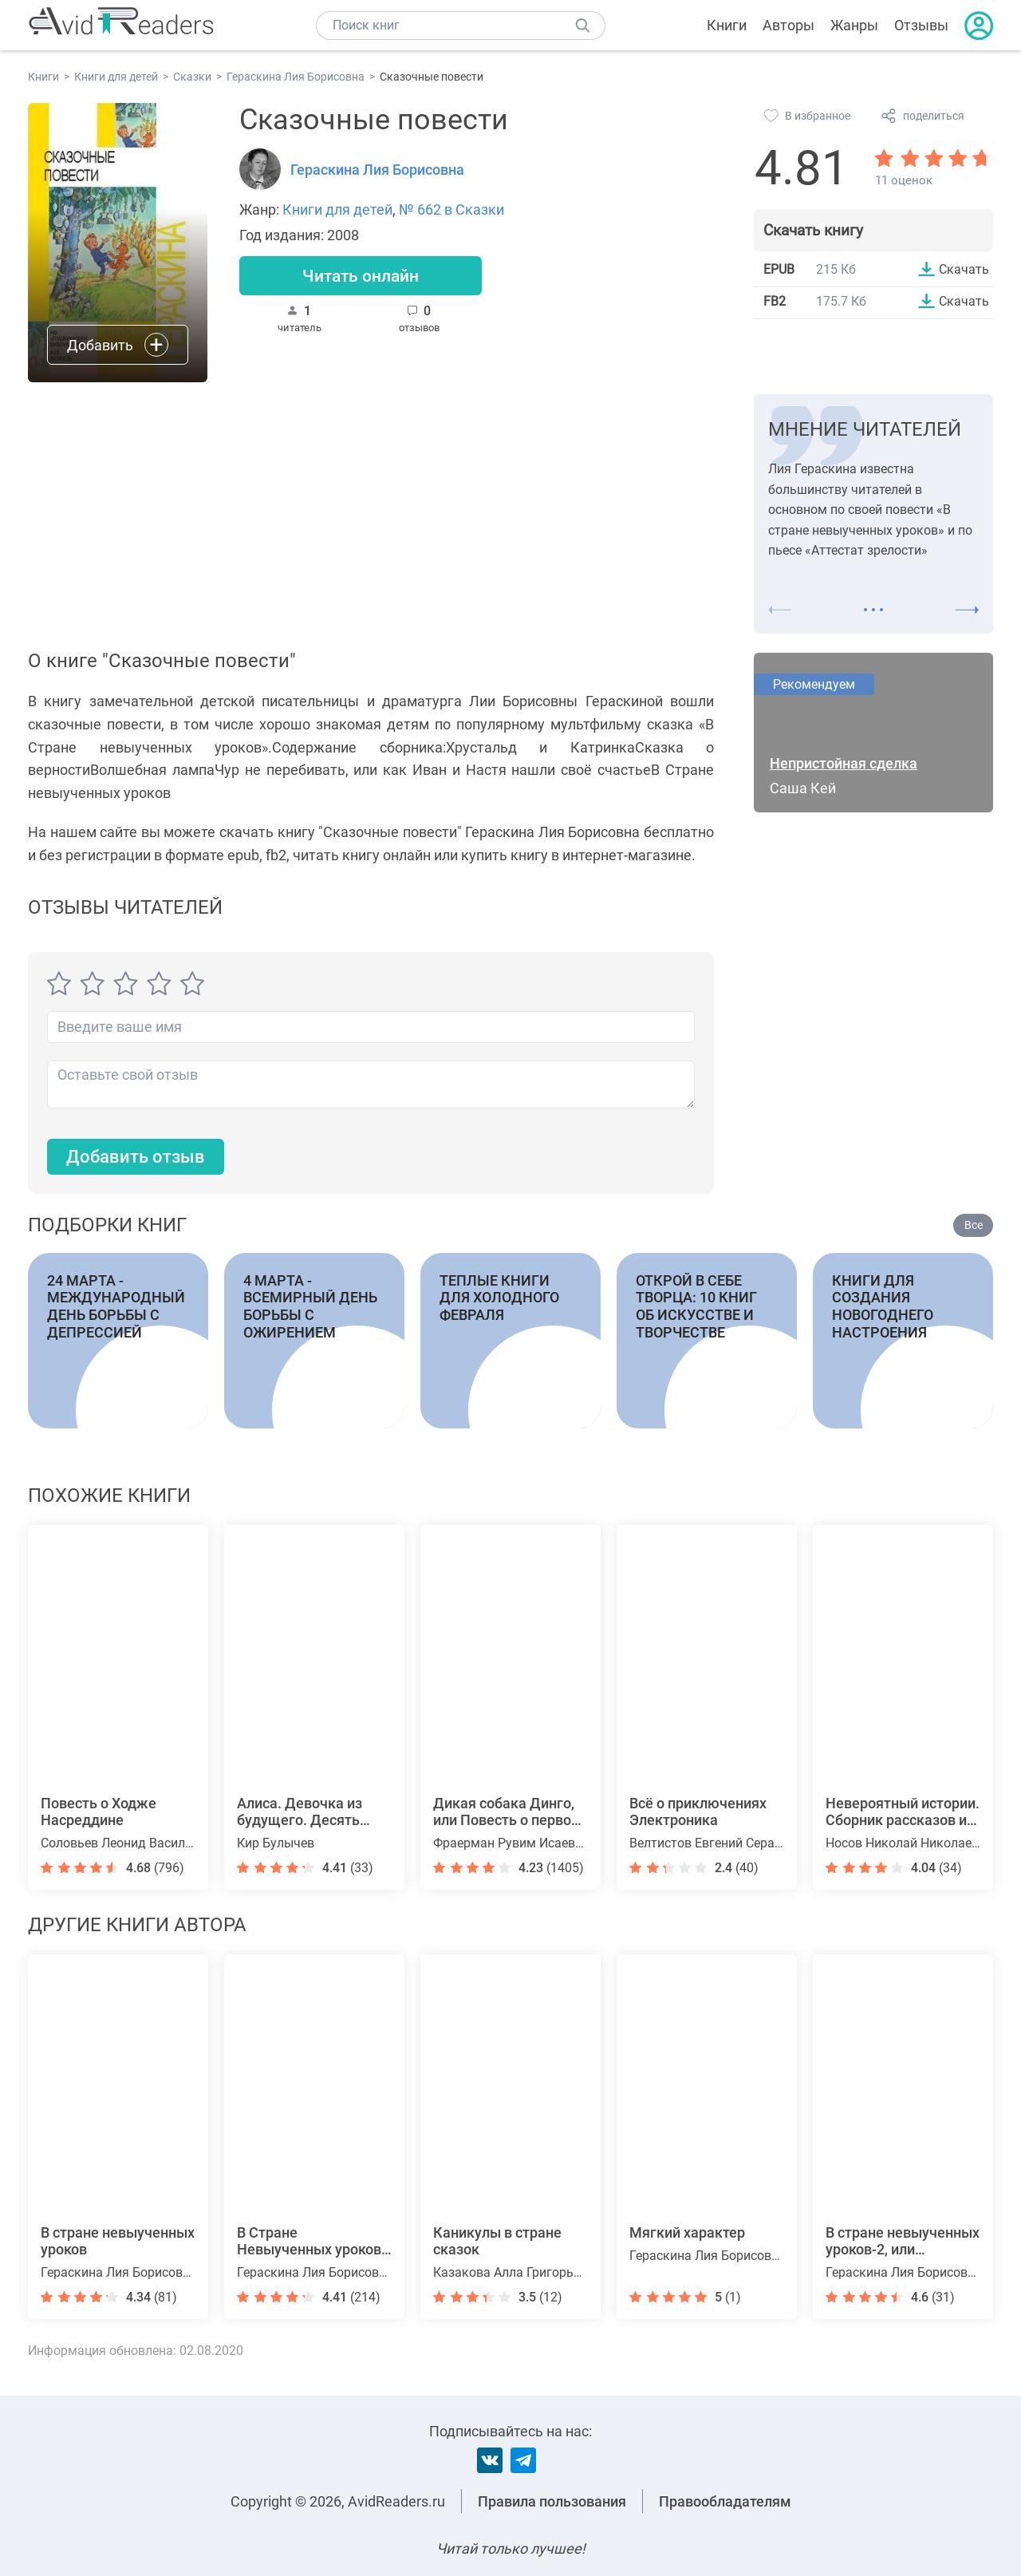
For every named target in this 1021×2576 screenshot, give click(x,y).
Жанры (854, 25)
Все (973, 1225)
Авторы (788, 25)
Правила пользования (552, 2501)
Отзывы (921, 25)
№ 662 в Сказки (451, 209)
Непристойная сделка (843, 763)
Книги (727, 25)
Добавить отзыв (135, 1157)
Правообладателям (725, 2501)
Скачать (964, 269)
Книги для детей (337, 209)
